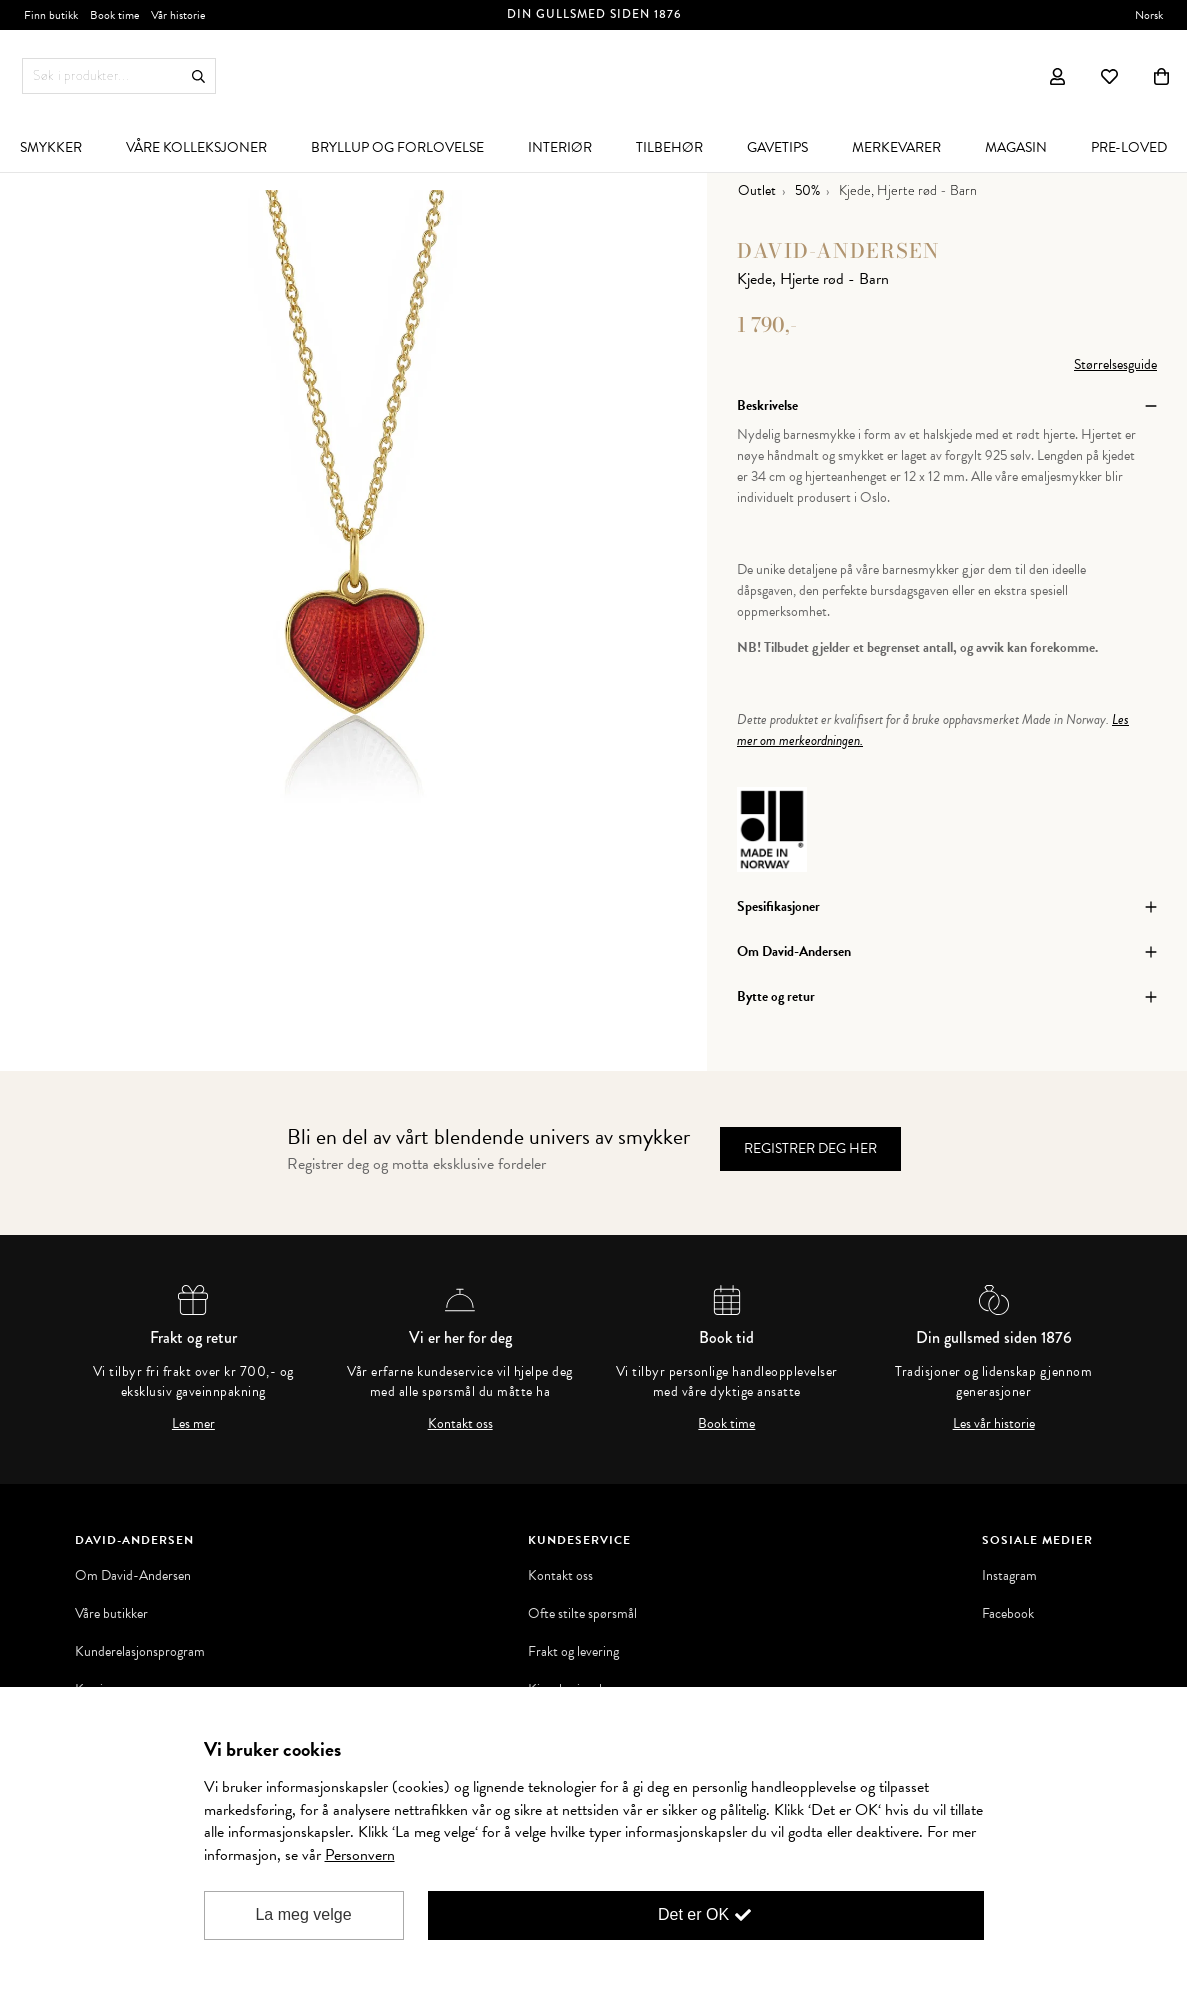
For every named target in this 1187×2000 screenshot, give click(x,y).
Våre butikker (111, 1614)
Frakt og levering (573, 1652)
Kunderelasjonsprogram (140, 1652)
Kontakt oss (460, 1424)
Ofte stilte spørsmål (582, 1614)
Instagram (1009, 1576)
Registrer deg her (810, 1148)
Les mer (193, 1424)
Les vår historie (994, 1424)
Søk (198, 76)
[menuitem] (196, 147)
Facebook (1008, 1614)
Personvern (360, 1855)
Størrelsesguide (1115, 364)
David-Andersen (838, 250)
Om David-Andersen (133, 1576)
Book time (726, 1424)
